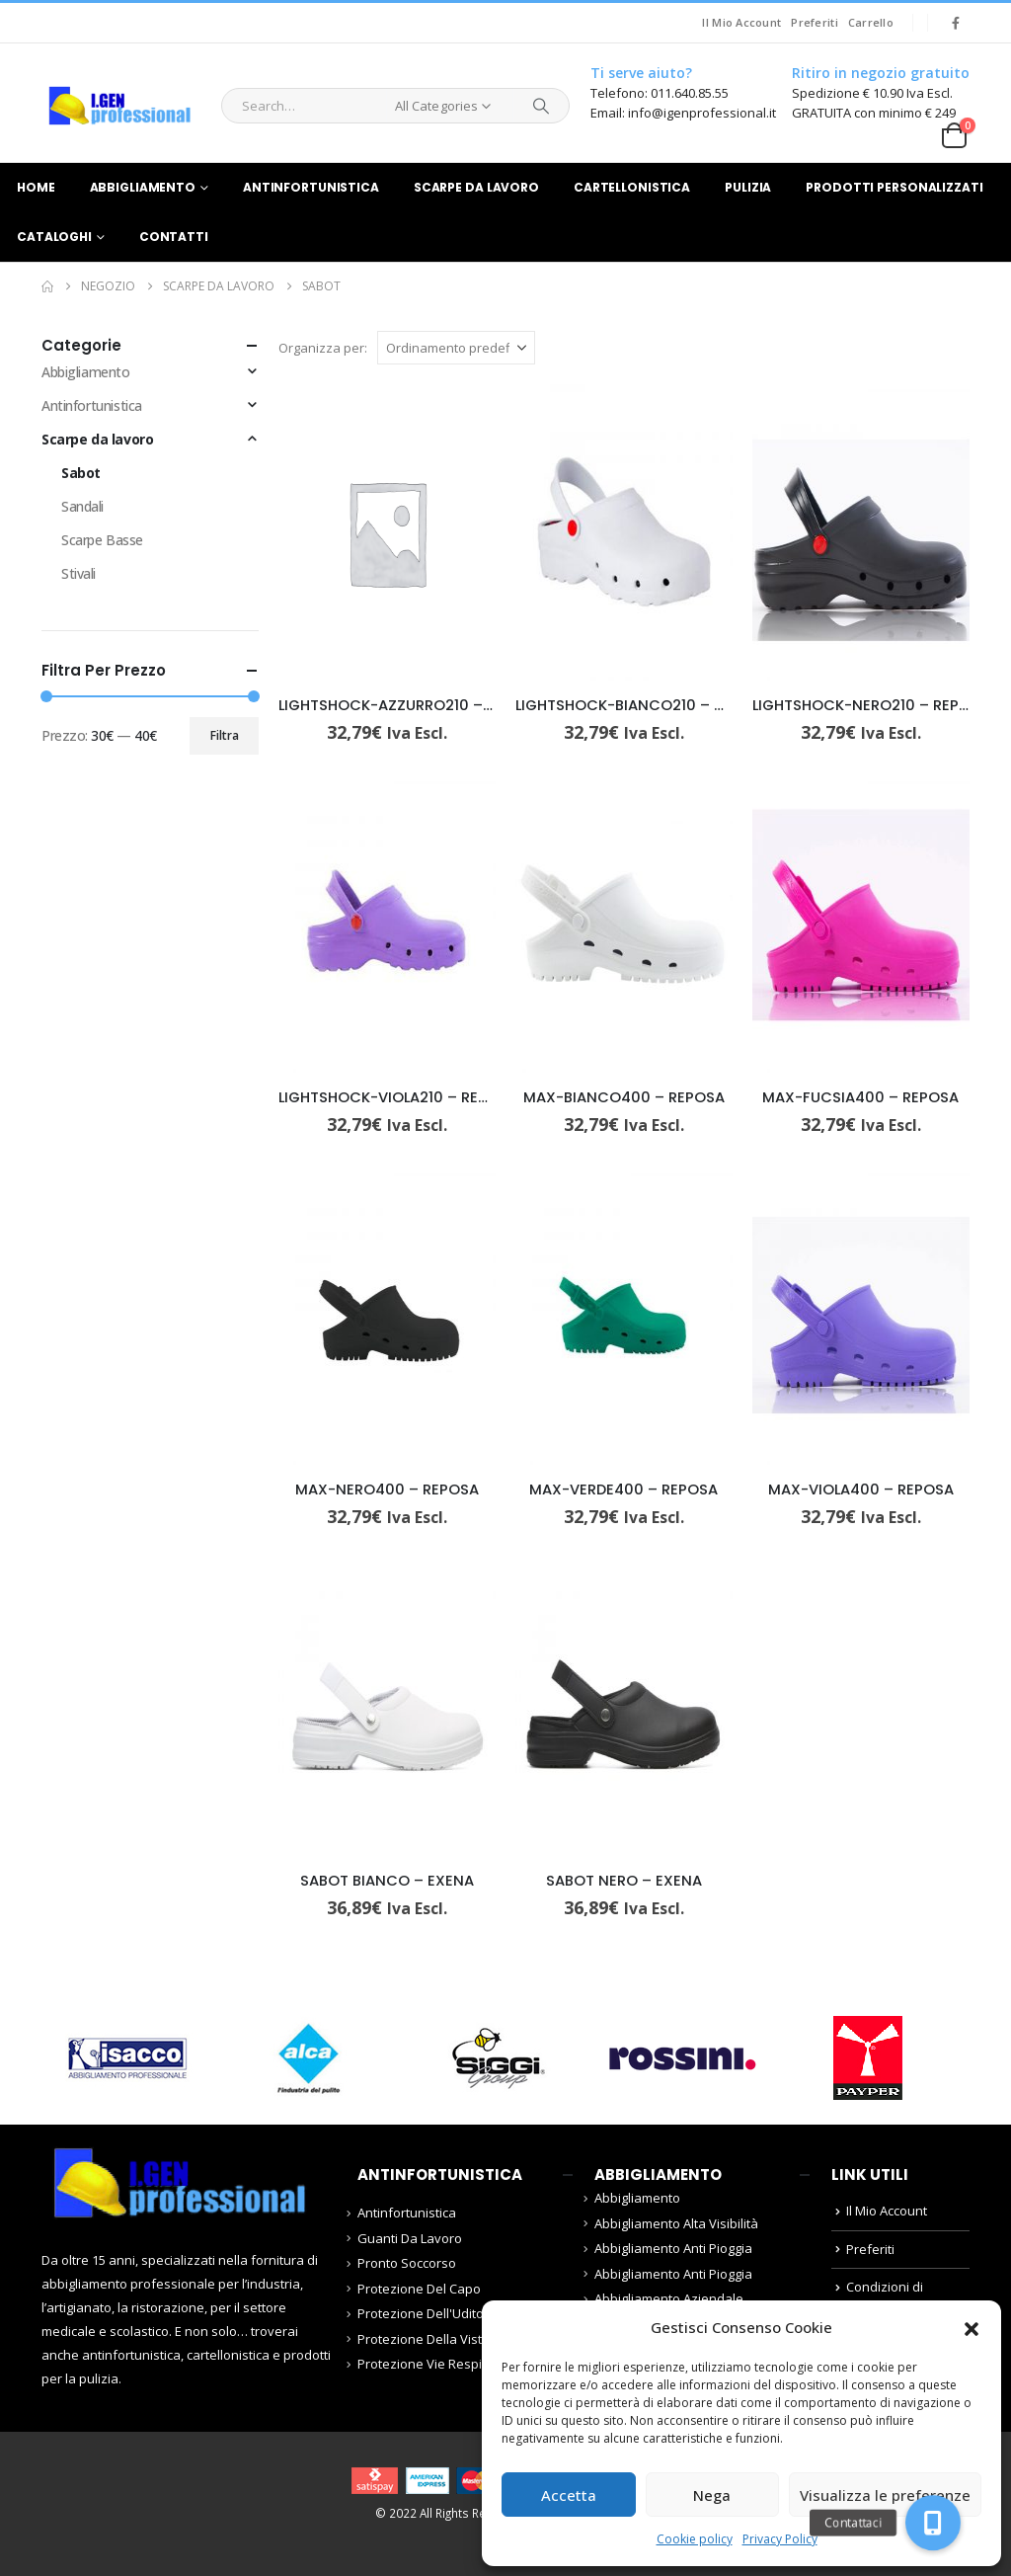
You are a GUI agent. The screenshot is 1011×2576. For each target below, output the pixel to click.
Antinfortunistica (311, 187)
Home (36, 187)
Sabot (81, 472)
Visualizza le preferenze (885, 2495)
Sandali (82, 506)
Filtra (224, 735)
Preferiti (814, 22)
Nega (712, 2495)
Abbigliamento (142, 187)
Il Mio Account (741, 22)
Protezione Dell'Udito (420, 2313)
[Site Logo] (118, 105)
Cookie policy (695, 2539)
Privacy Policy (779, 2539)
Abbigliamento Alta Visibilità (676, 2223)
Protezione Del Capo (419, 2288)
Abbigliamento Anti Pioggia (673, 2248)
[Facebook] (956, 23)
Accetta (568, 2495)
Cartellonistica (632, 187)
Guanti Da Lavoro (409, 2238)
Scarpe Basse (102, 539)
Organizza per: (322, 348)
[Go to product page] (387, 532)
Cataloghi (54, 236)
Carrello (871, 22)
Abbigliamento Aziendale (668, 2298)
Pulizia (748, 187)
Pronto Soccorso (406, 2263)
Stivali (78, 573)
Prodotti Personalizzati (894, 187)
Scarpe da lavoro (476, 187)
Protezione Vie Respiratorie (439, 2364)
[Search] (541, 105)
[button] (971, 2327)
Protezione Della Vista (423, 2339)
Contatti (173, 236)
